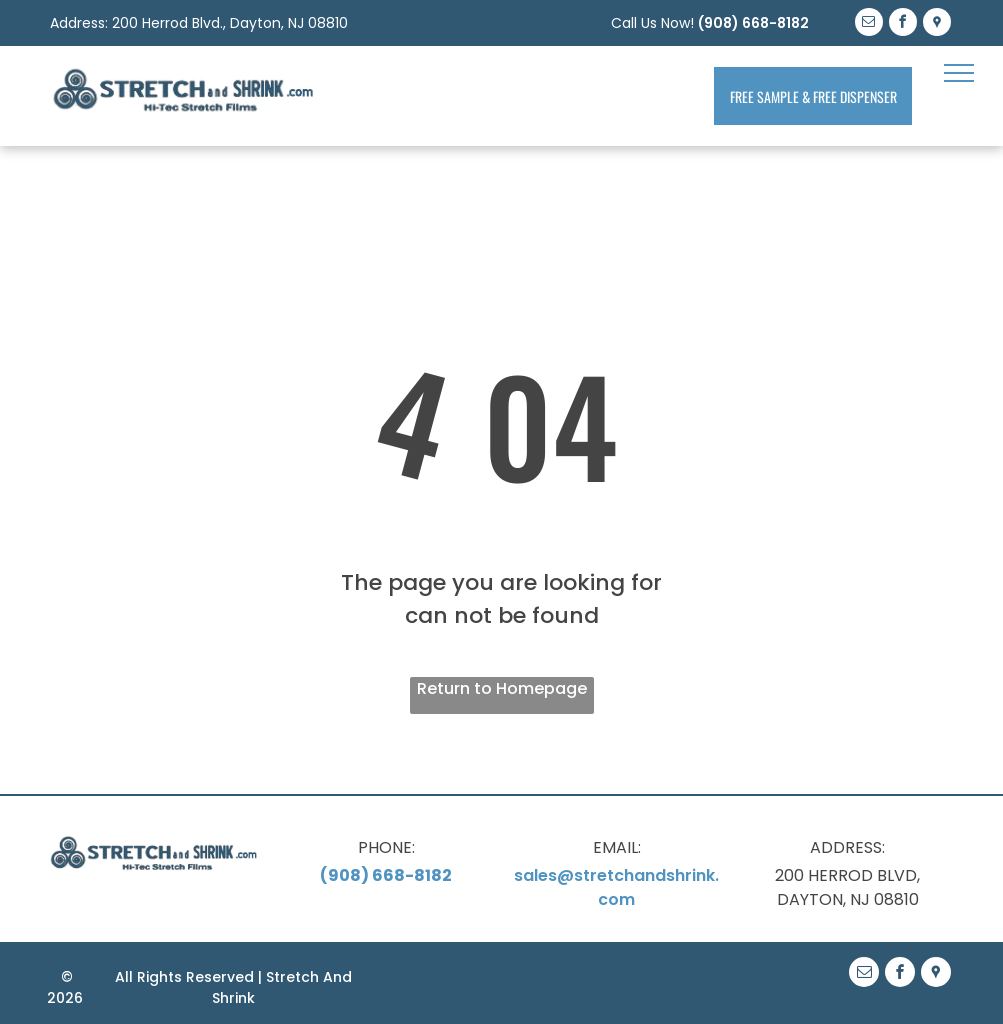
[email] (869, 24)
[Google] (937, 24)
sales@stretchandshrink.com (616, 887)
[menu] (959, 73)
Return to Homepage (502, 688)
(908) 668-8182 (753, 23)
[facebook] (903, 24)
